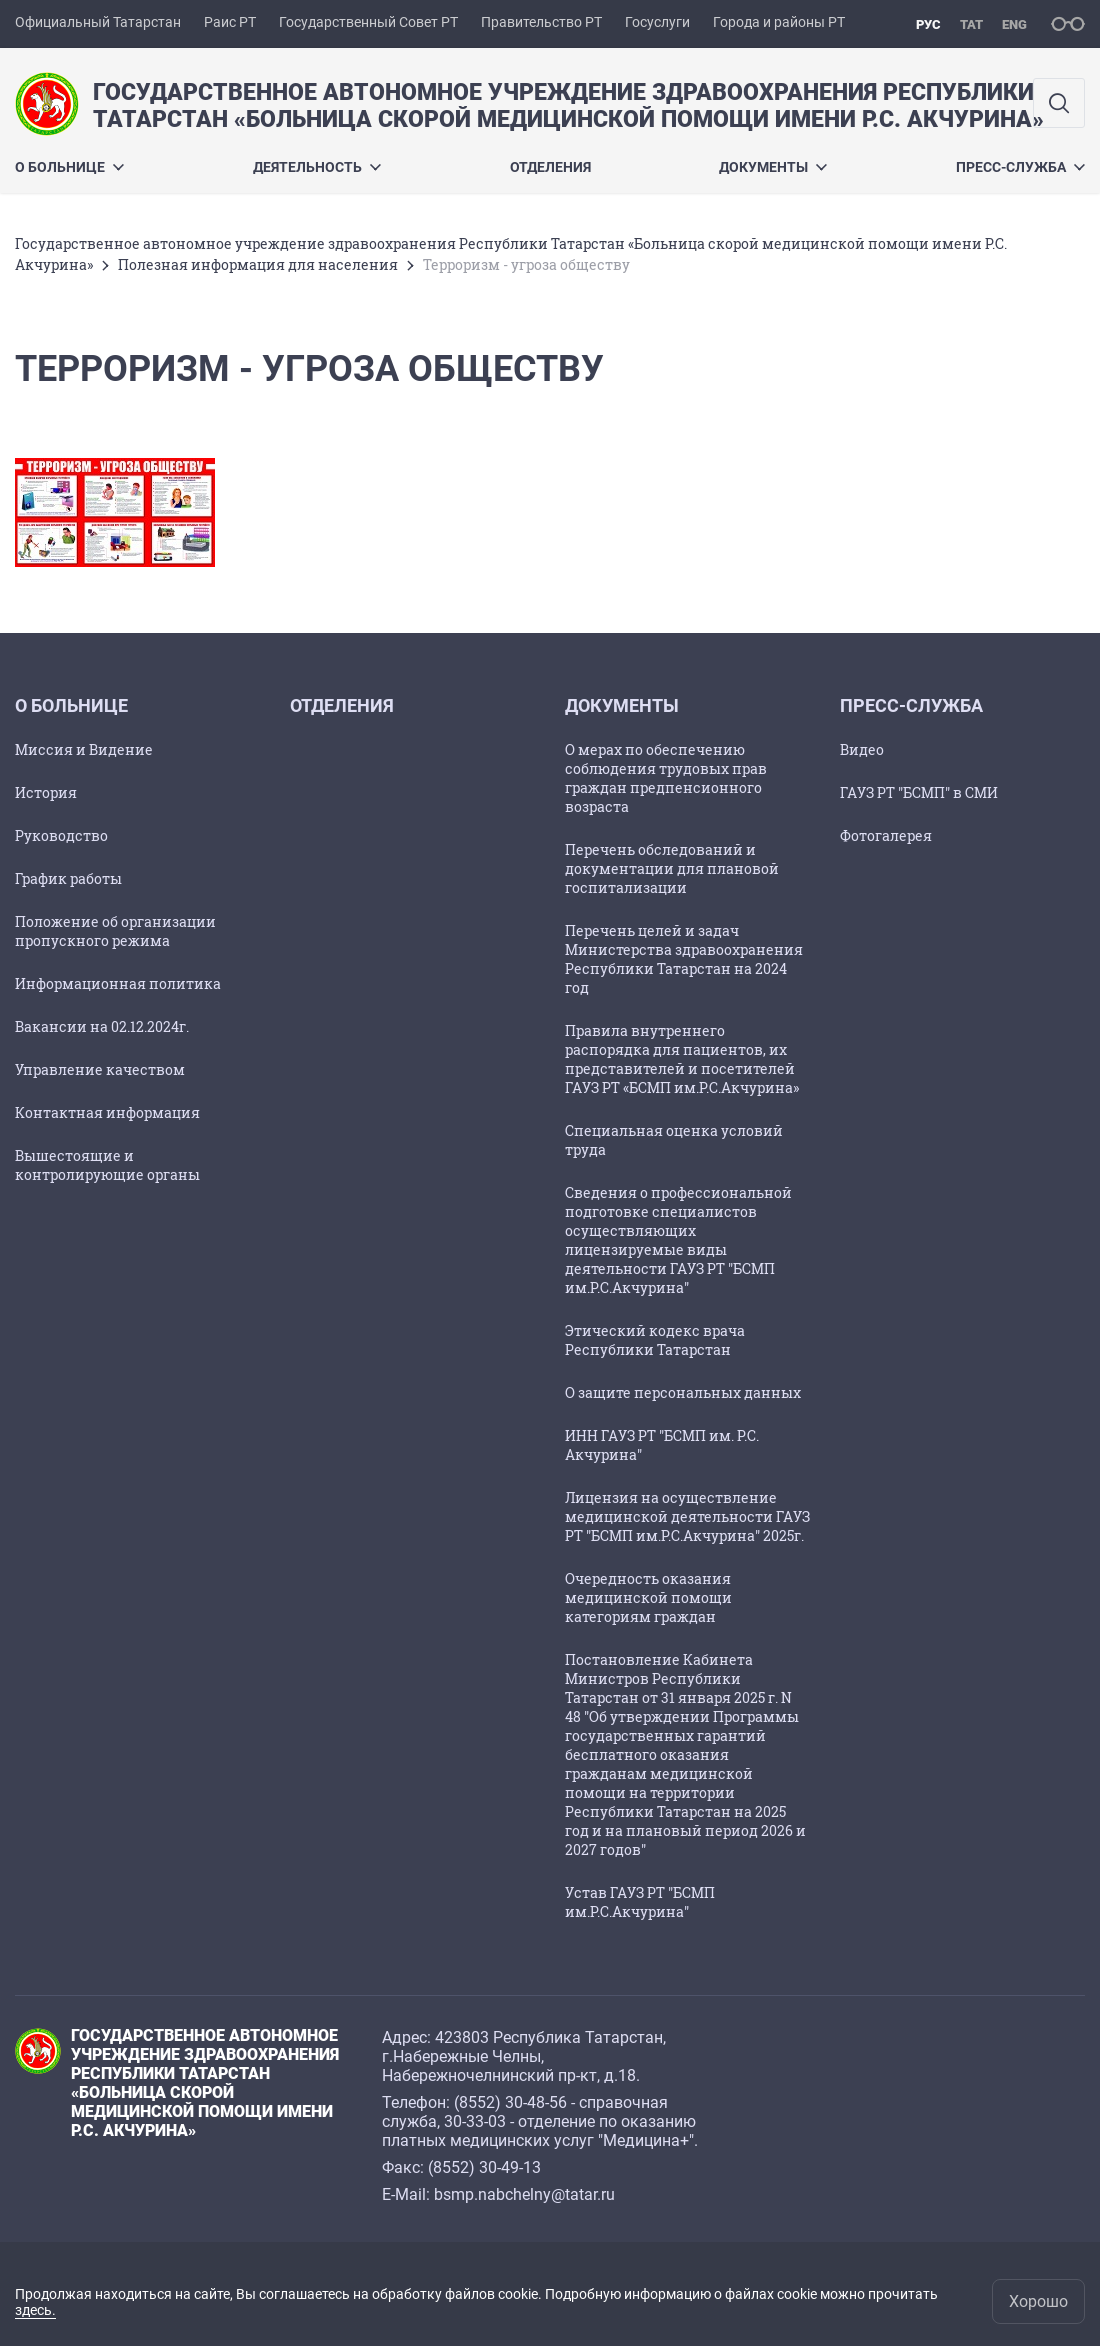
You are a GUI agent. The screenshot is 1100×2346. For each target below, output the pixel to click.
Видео (862, 749)
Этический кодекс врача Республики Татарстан (655, 1340)
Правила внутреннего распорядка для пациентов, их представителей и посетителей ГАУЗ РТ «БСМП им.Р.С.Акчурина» (682, 1059)
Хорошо (1038, 2301)
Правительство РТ (541, 22)
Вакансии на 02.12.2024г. (102, 1026)
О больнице (69, 167)
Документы (773, 167)
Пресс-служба (1020, 167)
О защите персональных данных (683, 1392)
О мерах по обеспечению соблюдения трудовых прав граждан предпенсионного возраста (666, 778)
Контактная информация (107, 1112)
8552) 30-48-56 (513, 2102)
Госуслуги (657, 22)
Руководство (61, 835)
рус (928, 24)
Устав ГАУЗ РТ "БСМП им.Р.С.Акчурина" (640, 1902)
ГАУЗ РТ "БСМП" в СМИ (919, 792)
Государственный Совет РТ (368, 22)
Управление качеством (100, 1069)
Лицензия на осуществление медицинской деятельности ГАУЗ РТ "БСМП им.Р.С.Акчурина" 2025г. (687, 1516)
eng (1014, 24)
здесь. (35, 2310)
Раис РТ (230, 22)
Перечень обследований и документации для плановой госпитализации (672, 868)
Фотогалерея (886, 835)
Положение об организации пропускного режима (115, 931)
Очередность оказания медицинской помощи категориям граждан (648, 1597)
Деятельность (317, 167)
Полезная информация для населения (258, 264)
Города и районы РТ (779, 22)
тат (971, 24)
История (46, 792)
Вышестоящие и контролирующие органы (107, 1165)
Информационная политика (118, 983)
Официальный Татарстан (98, 22)
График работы (68, 878)
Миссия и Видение (84, 749)
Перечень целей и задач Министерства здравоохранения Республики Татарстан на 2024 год (684, 959)
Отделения (550, 167)
